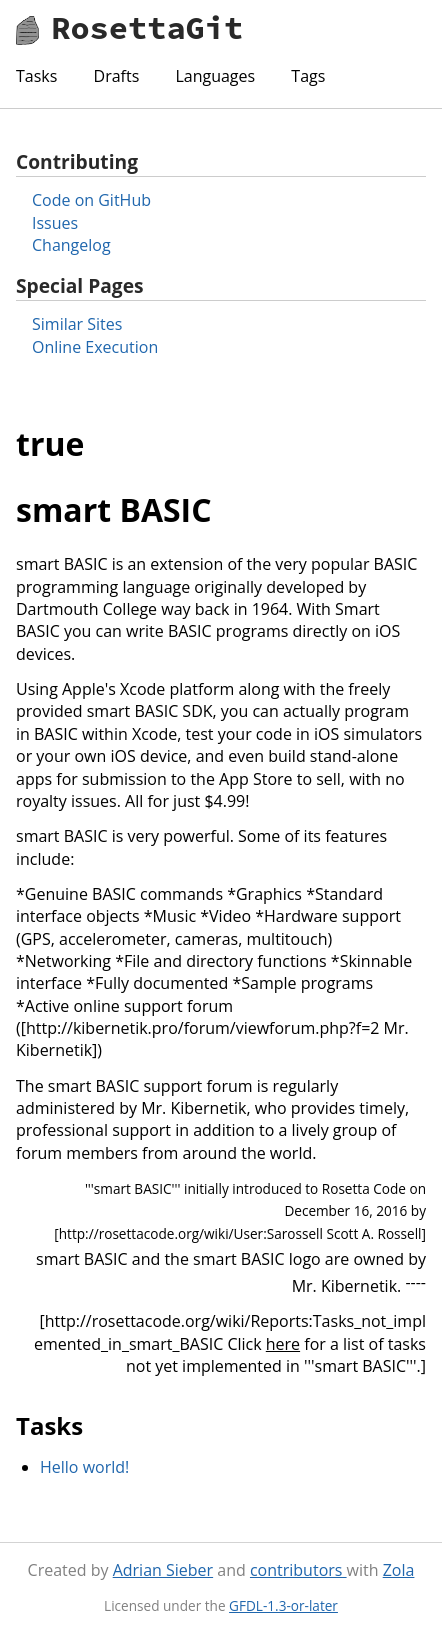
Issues (55, 223)
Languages (215, 76)
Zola (399, 1570)
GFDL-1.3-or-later (283, 1605)
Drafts (117, 76)
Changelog (71, 245)
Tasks (36, 76)
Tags (308, 76)
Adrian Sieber (163, 1570)
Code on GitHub (91, 200)
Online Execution (95, 347)
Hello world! (84, 1467)
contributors (298, 1570)
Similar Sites (77, 324)
